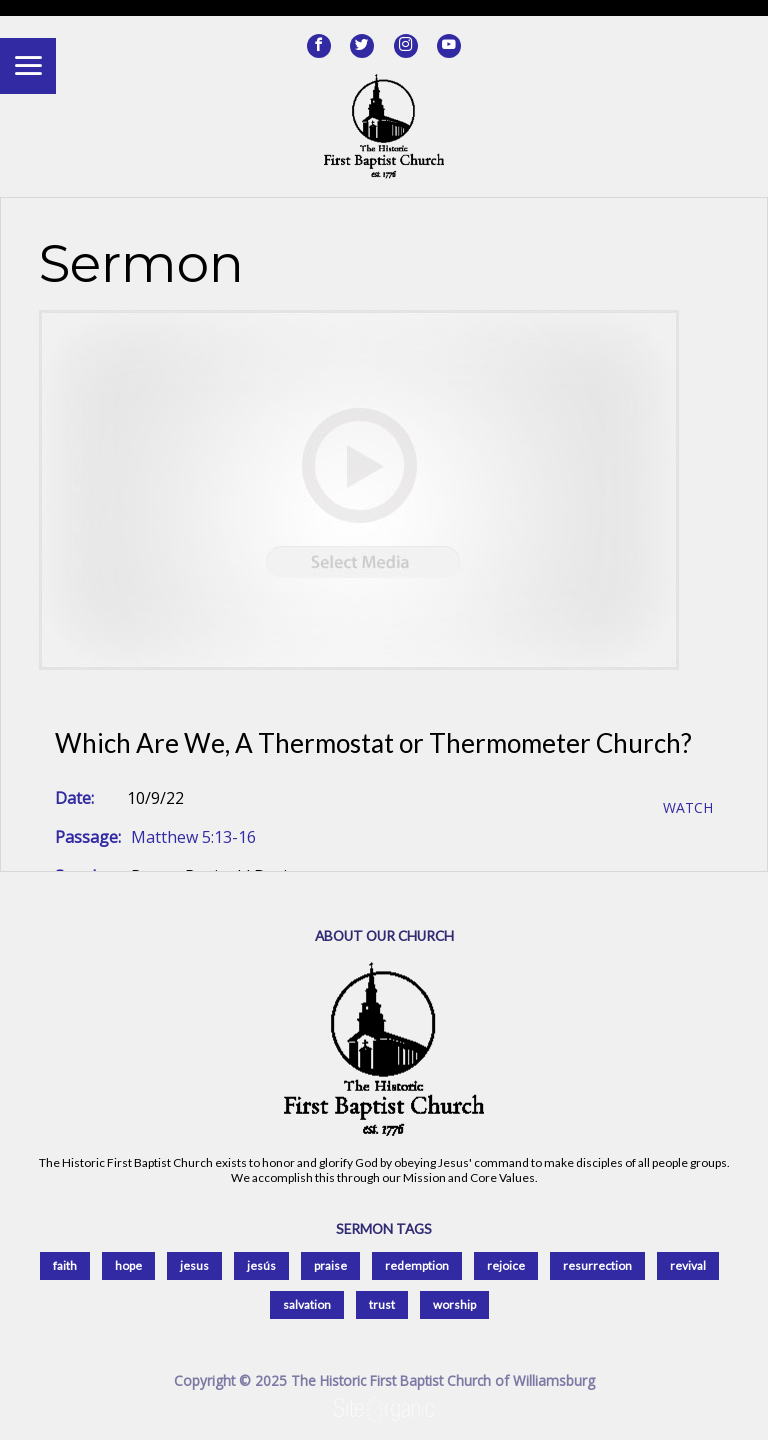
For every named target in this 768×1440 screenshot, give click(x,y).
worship (454, 1304)
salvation (307, 1304)
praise (330, 1265)
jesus (194, 1265)
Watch (688, 808)
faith (65, 1265)
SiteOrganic (384, 1410)
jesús (261, 1265)
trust (382, 1304)
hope (128, 1265)
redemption (417, 1265)
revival (688, 1265)
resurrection (597, 1265)
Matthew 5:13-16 (193, 837)
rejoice (506, 1265)
